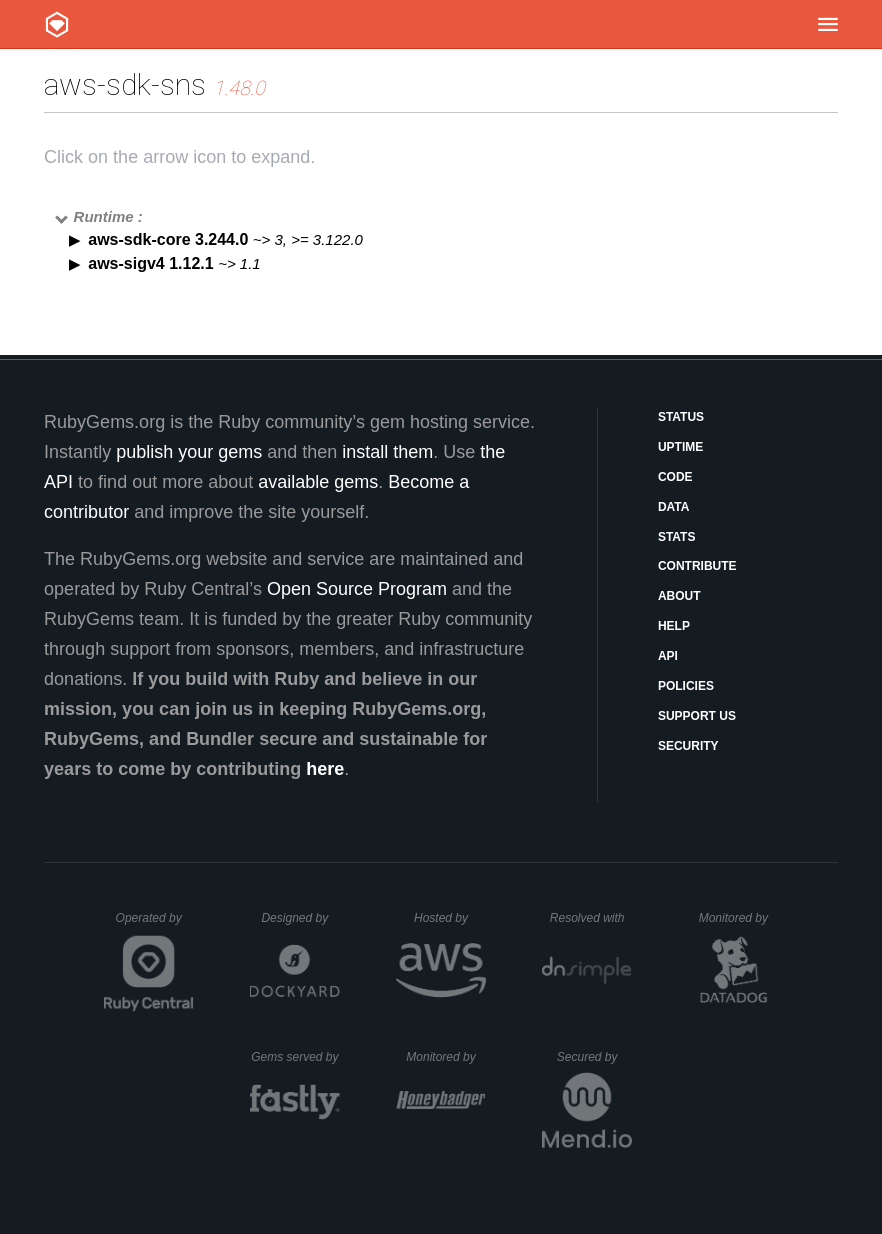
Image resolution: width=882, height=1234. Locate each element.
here (325, 769)
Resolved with (591, 918)
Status (681, 417)
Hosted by (450, 918)
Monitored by (739, 918)
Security (688, 746)
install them (387, 452)
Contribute (697, 566)
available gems (318, 482)
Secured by (594, 1057)
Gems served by (295, 1057)
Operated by (155, 925)
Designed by (300, 918)
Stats (677, 537)
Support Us (697, 716)
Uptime (680, 447)
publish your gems (189, 452)
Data (674, 507)
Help (674, 626)
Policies (686, 686)
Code (675, 477)
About (679, 596)
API (668, 656)
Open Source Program (357, 589)
